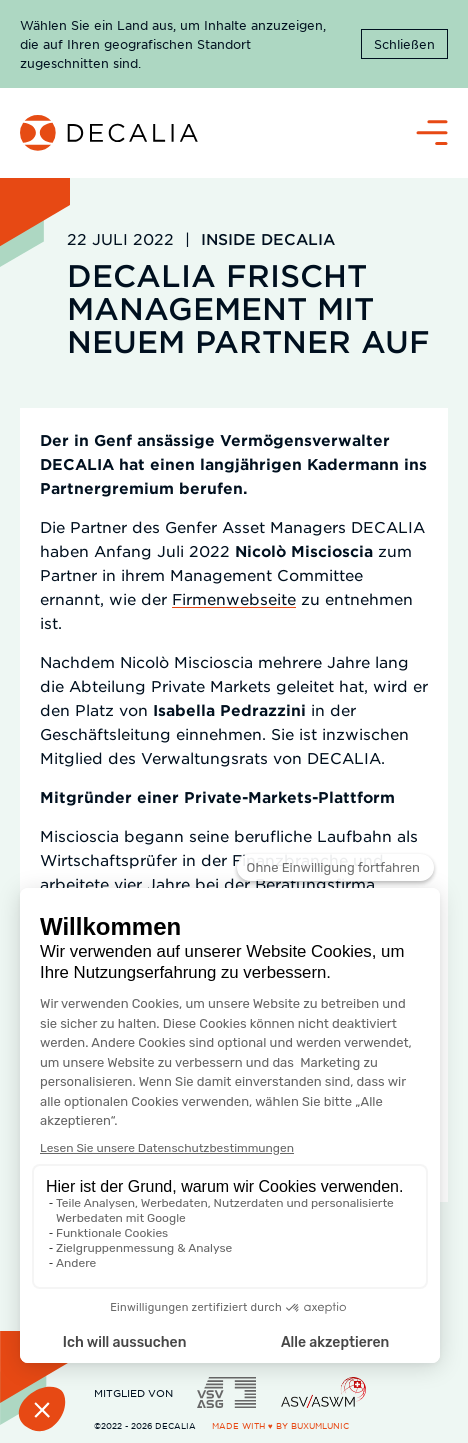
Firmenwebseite (234, 598)
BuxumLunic (320, 1425)
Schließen (404, 44)
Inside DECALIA (268, 238)
